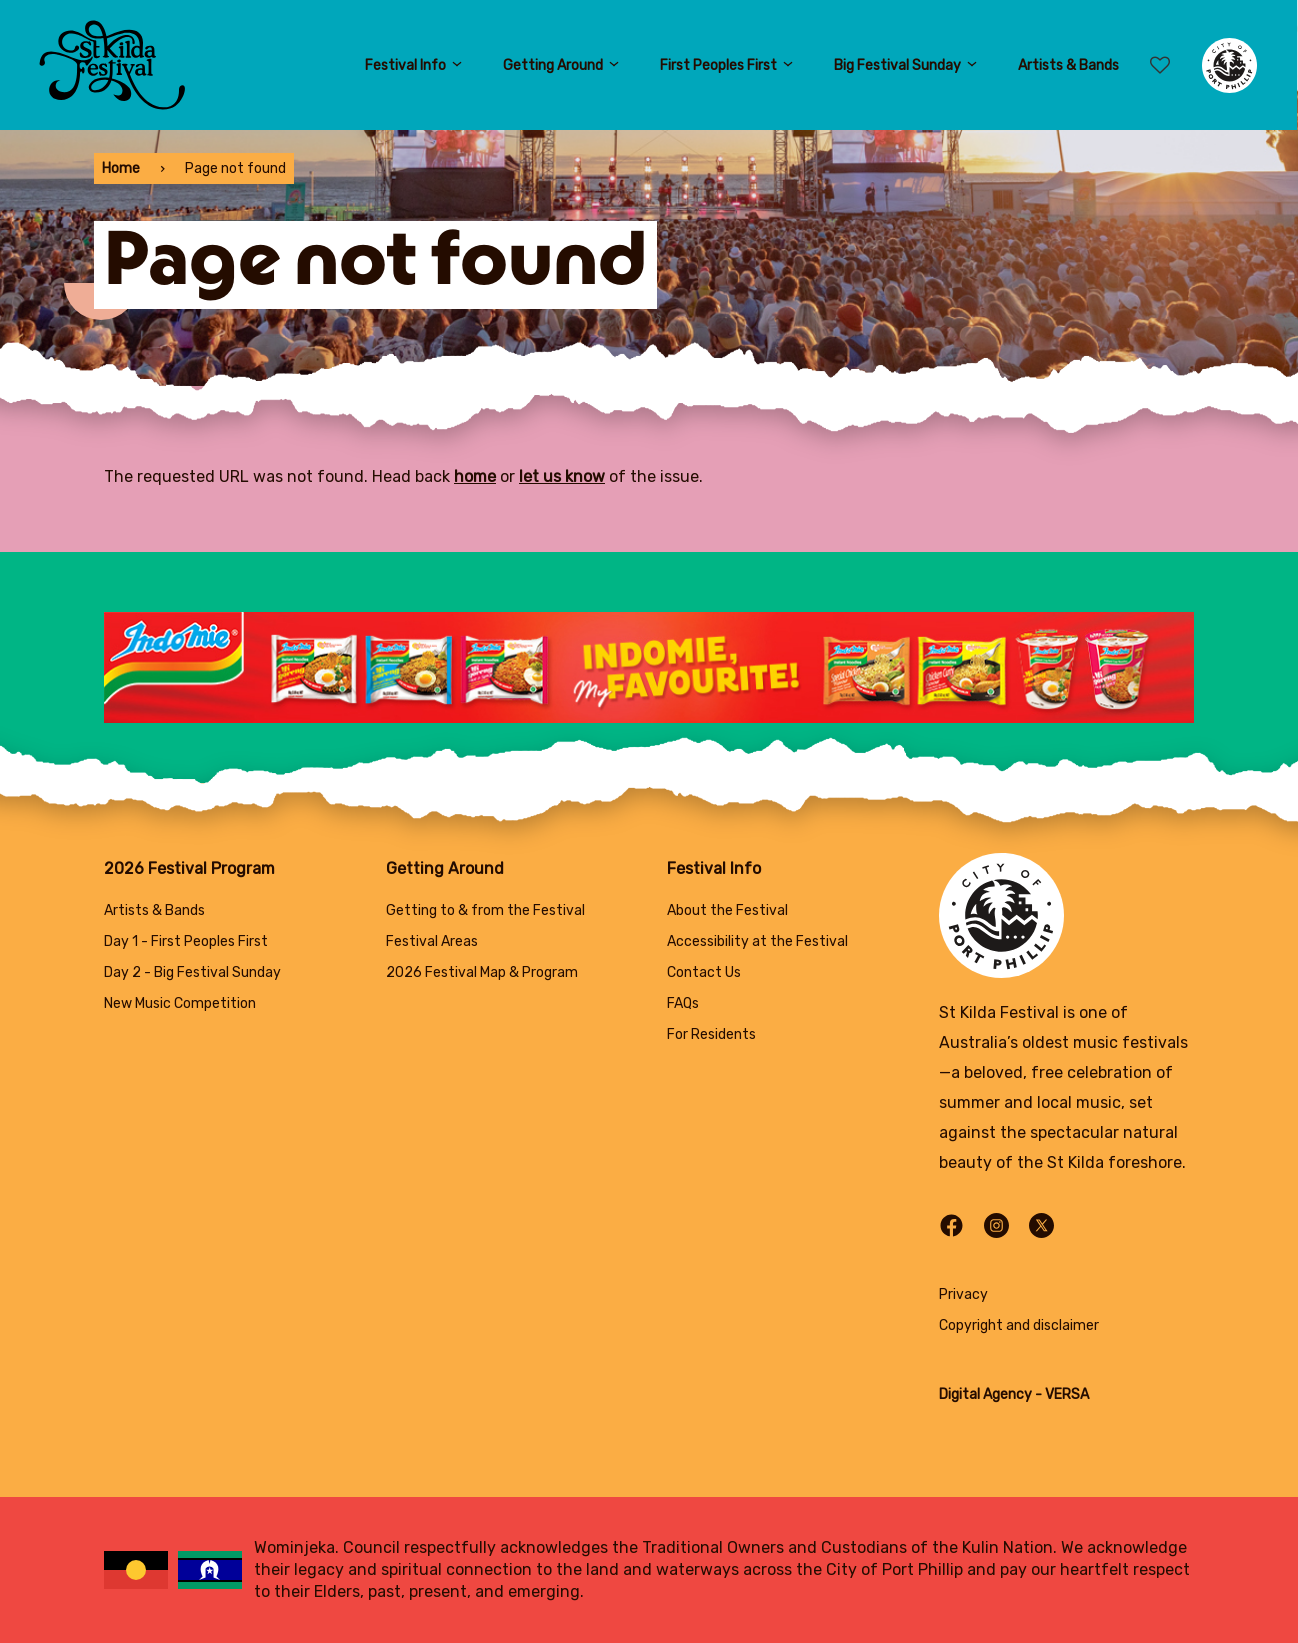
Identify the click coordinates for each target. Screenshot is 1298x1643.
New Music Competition (180, 1003)
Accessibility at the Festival (757, 941)
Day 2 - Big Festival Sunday (192, 972)
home (475, 476)
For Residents (711, 1034)
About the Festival (727, 910)
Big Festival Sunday (906, 65)
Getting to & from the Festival (485, 910)
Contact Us (704, 972)
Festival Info (414, 65)
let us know (562, 476)
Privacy (963, 1294)
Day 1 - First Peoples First (186, 941)
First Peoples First (727, 65)
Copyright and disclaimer (1019, 1325)
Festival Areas (432, 941)
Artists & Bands (1068, 65)
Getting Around (561, 65)
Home (121, 168)
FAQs (683, 1003)
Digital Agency (985, 1394)
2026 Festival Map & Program (482, 972)
